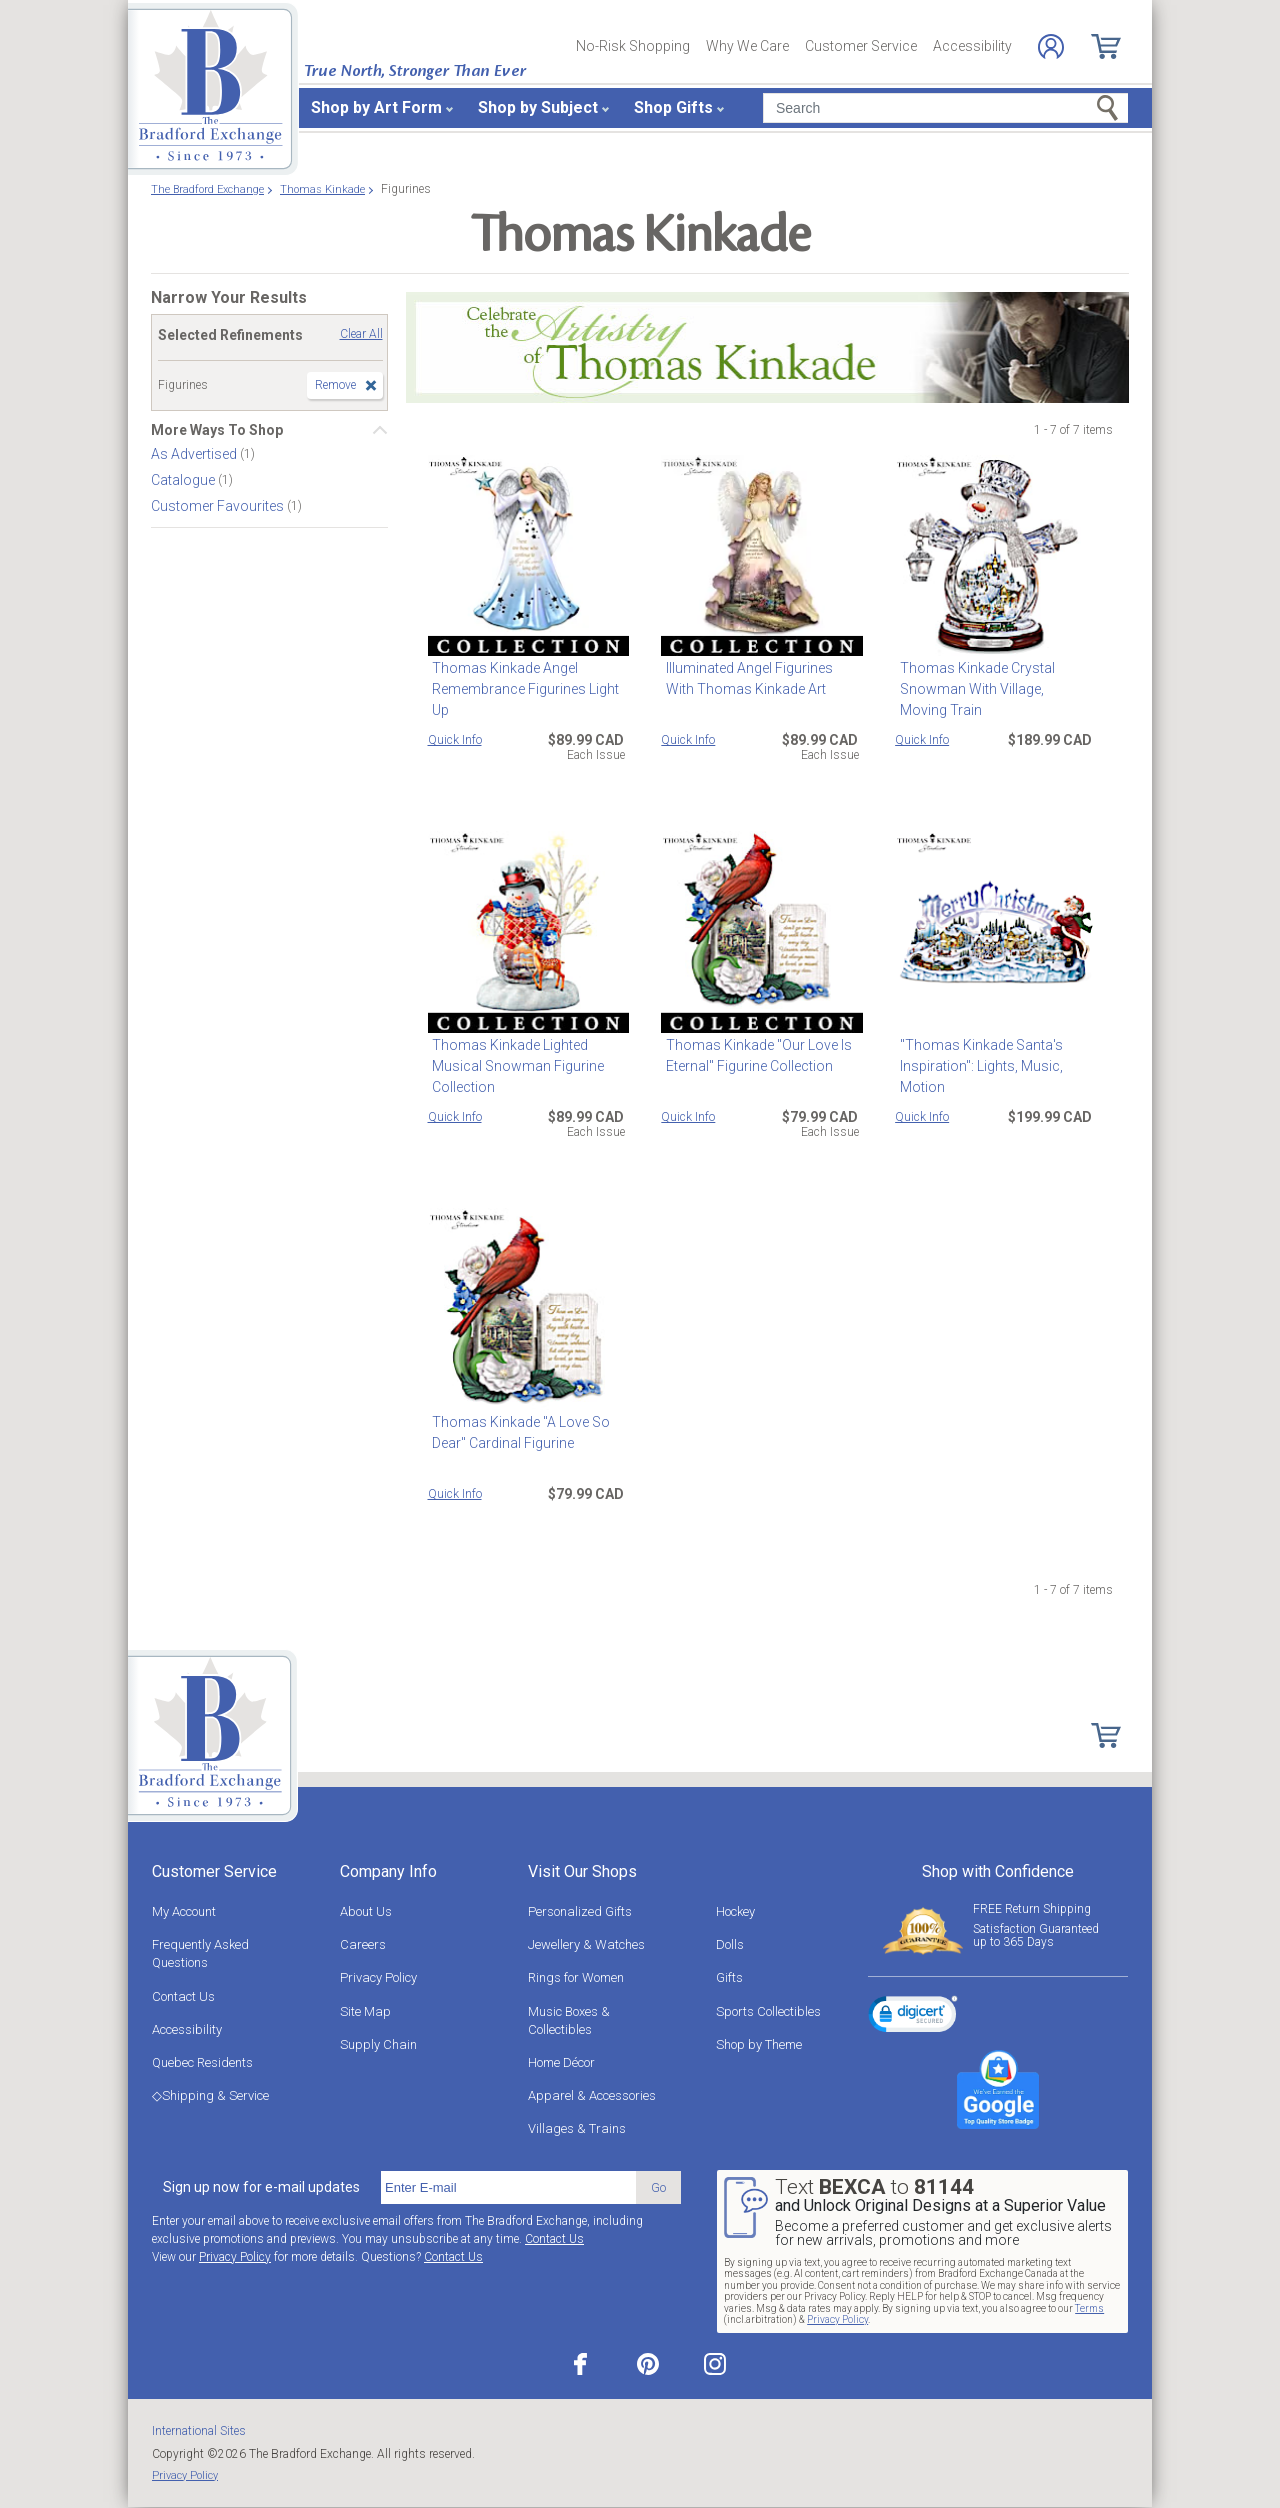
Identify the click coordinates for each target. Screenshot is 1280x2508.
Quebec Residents (202, 2062)
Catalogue (184, 480)
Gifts (729, 1977)
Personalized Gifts (580, 1911)
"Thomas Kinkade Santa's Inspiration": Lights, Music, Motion (976, 1066)
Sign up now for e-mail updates (261, 2187)
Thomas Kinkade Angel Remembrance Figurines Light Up (521, 689)
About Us (366, 1911)
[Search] (945, 108)
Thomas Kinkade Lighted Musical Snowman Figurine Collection (514, 1066)
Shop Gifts (673, 107)
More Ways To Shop (217, 430)
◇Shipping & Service (210, 2095)
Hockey (735, 1911)
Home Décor (561, 2062)
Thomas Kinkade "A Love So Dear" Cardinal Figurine (517, 1432)
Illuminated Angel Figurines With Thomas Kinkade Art (760, 678)
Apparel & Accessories (592, 2095)
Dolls (730, 1944)
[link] (913, 2017)
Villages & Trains (577, 2128)
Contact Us (183, 1996)
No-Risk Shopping (633, 46)
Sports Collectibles (768, 2011)
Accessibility (972, 46)
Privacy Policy (378, 1977)
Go (658, 2187)
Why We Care (747, 46)
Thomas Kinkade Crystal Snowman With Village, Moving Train (992, 689)
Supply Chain (378, 2044)
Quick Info (455, 740)
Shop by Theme (759, 2044)
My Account (184, 1911)
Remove (335, 385)
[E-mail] (508, 2188)
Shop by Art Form (376, 107)
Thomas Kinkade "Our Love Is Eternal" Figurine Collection (754, 1055)
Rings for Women (576, 1977)
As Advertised (195, 454)
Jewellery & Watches (586, 1944)
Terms (1089, 2308)
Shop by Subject (538, 107)
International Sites (199, 2431)
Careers (363, 1944)
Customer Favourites (219, 506)
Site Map (365, 2011)
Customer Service (861, 46)
